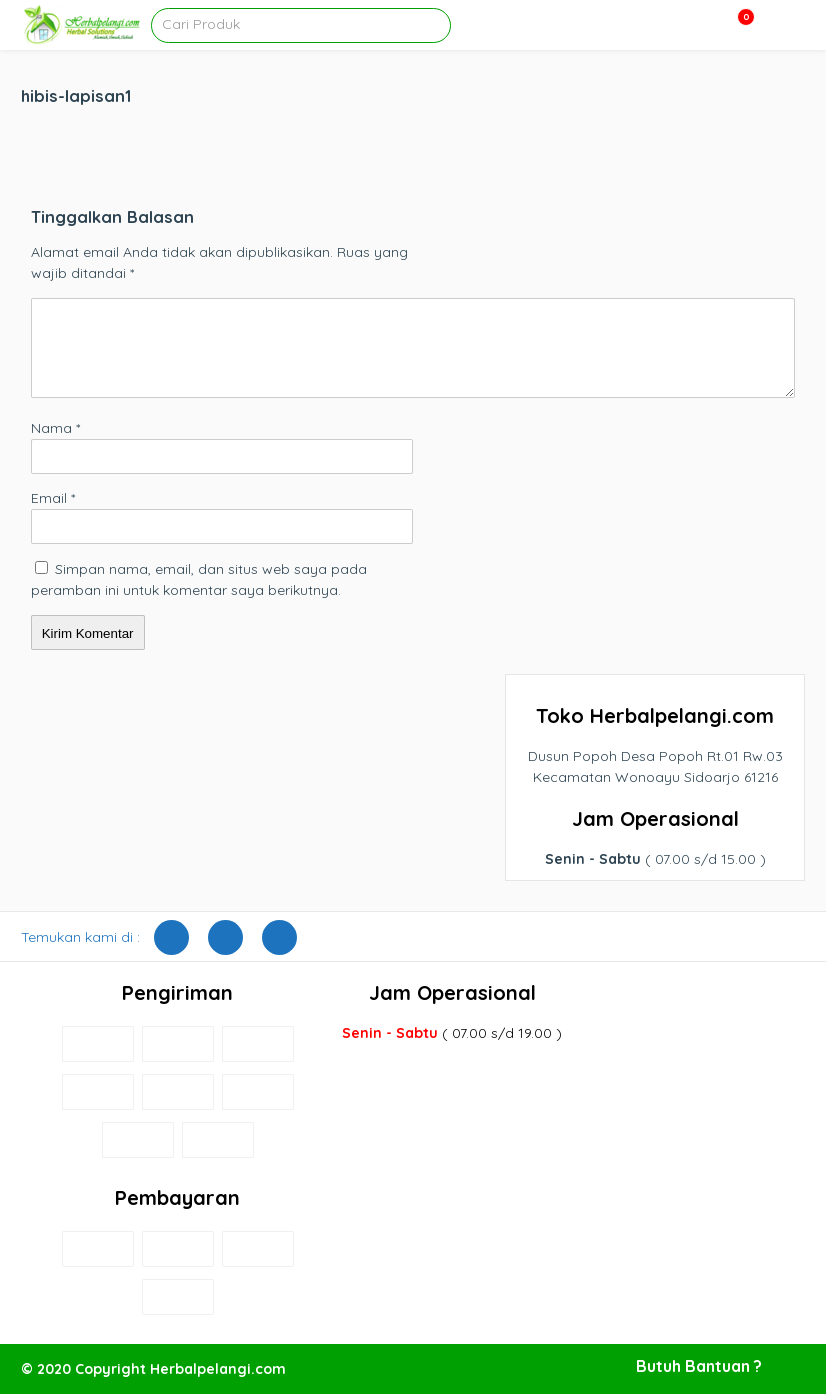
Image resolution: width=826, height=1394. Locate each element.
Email (53, 498)
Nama (55, 428)
